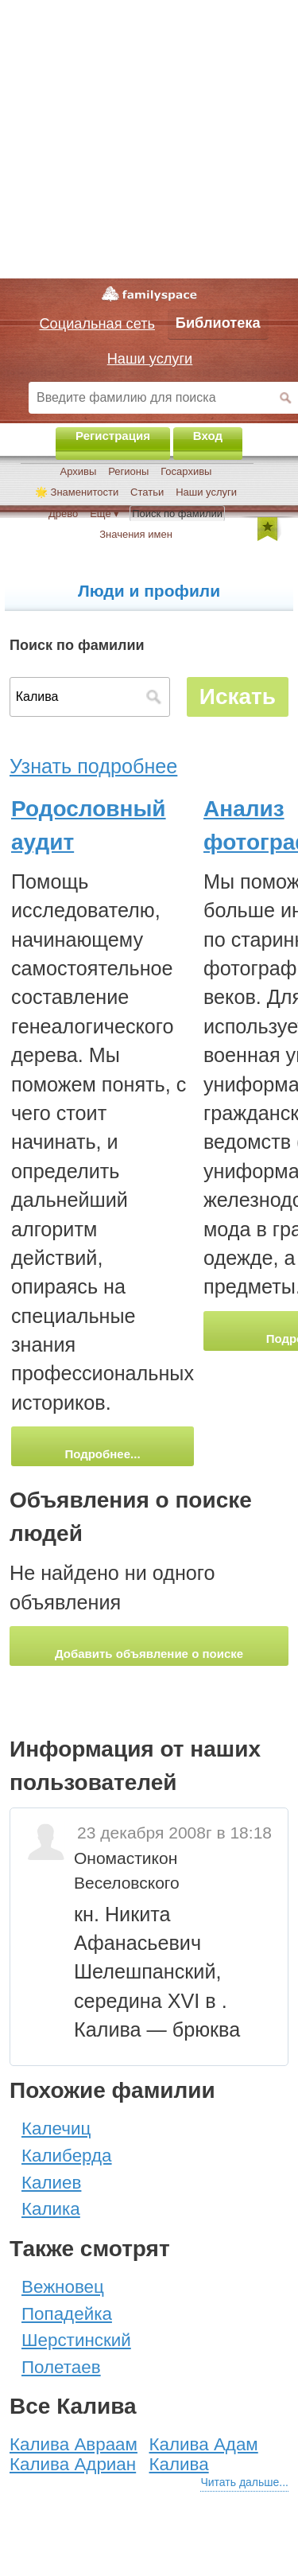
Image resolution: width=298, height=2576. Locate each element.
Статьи (147, 492)
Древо (63, 513)
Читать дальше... (244, 2482)
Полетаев (61, 2367)
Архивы (78, 471)
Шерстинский (76, 2340)
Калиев (51, 2183)
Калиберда (66, 2155)
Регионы (128, 471)
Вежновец (62, 2287)
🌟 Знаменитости (76, 492)
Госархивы (186, 471)
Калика (50, 2209)
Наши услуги (206, 492)
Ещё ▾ (104, 513)
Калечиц (56, 2128)
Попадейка (66, 2314)
